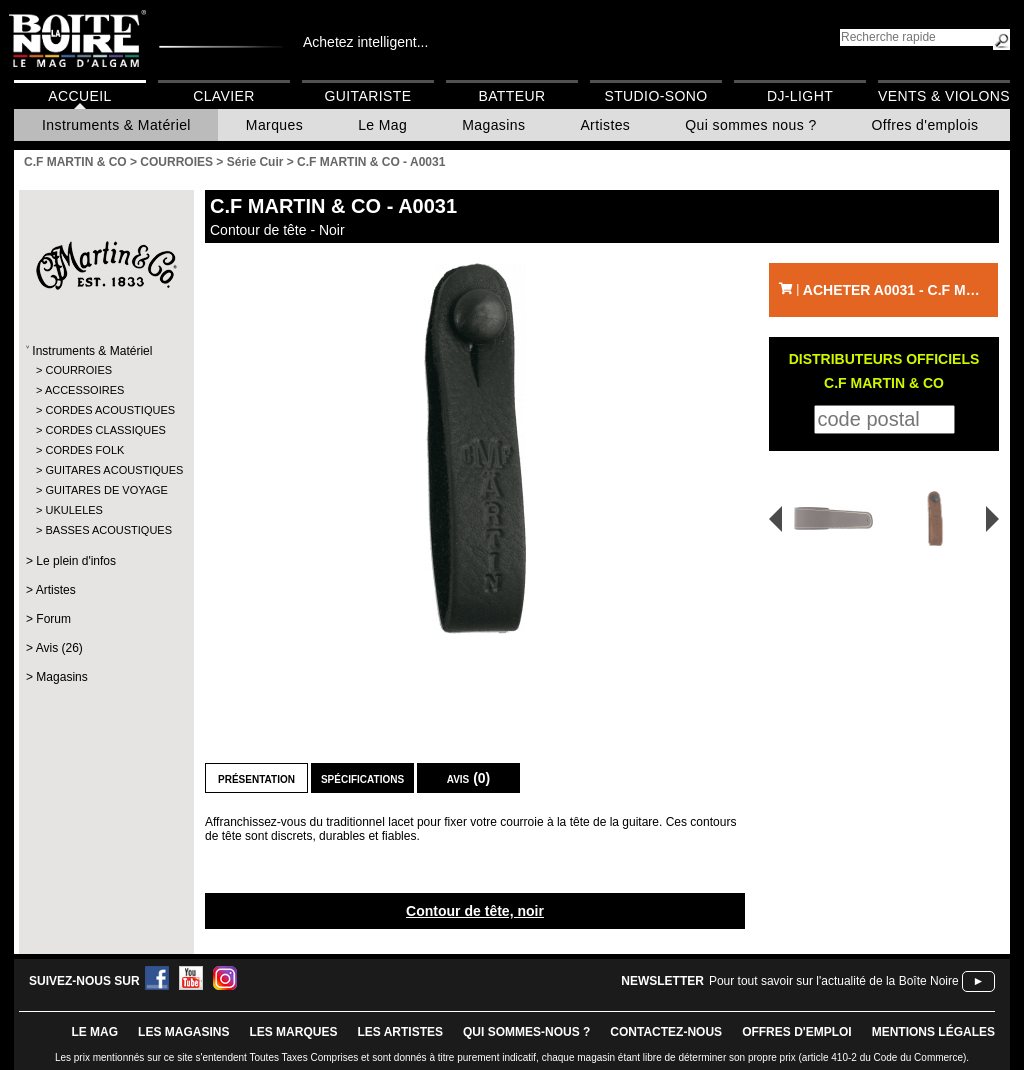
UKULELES (73, 510)
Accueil (79, 96)
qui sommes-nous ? (526, 1032)
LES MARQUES (293, 1032)
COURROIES (78, 370)
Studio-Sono (655, 96)
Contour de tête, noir (475, 911)
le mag (94, 1032)
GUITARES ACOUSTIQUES (105, 470)
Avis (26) (59, 648)
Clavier (224, 96)
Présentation (256, 778)
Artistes (605, 125)
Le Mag (382, 125)
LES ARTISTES (400, 1032)
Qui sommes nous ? (750, 125)
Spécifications (362, 778)
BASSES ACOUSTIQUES (105, 530)
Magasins (493, 125)
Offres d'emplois (925, 125)
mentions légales (933, 1032)
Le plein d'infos (76, 561)
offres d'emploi (797, 1032)
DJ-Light (800, 96)
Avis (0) (469, 778)
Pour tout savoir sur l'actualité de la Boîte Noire (834, 981)
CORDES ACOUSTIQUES (105, 410)
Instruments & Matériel (116, 125)
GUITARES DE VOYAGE (105, 490)
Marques (274, 125)
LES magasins (183, 1032)
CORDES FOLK (84, 450)
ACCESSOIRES (84, 390)
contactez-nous (666, 1032)
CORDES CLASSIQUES (105, 430)
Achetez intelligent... (365, 42)
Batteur (511, 96)
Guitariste (368, 96)
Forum (53, 619)
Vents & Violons (944, 96)
